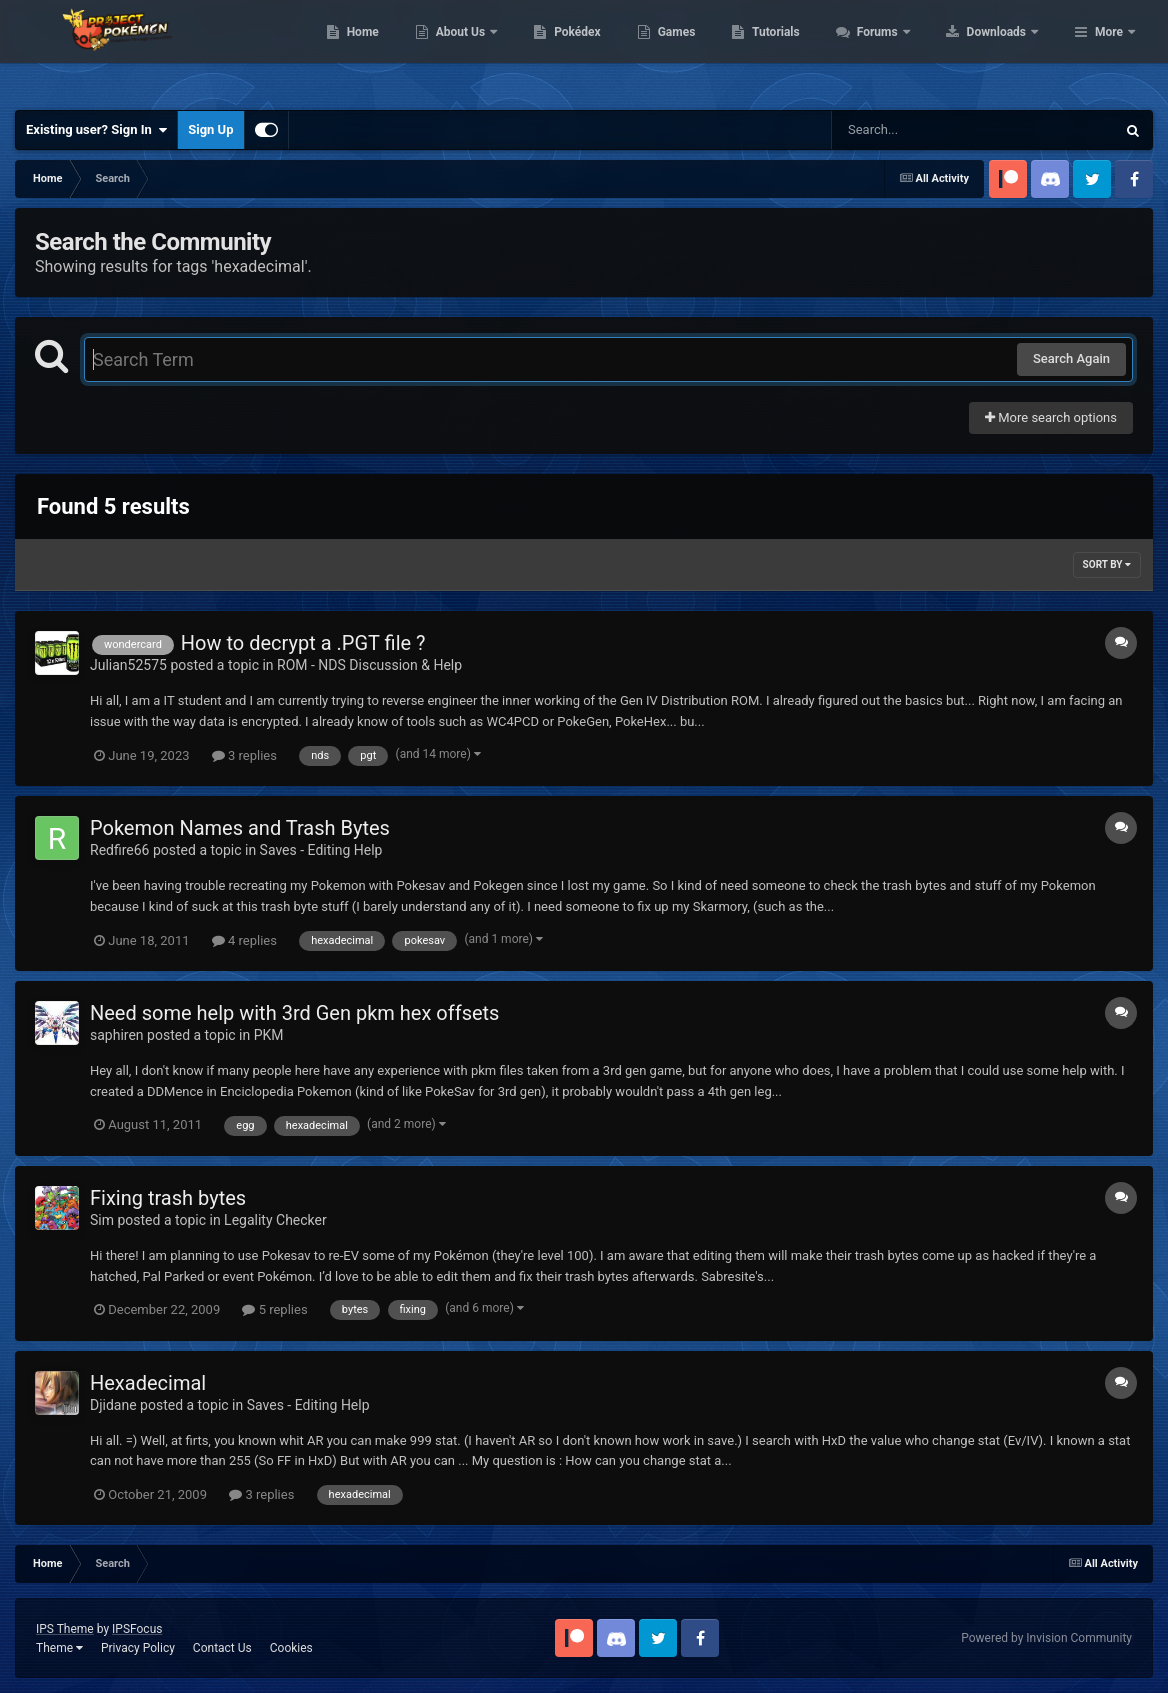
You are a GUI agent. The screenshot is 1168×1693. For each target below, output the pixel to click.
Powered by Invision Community (1046, 1638)
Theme (59, 1648)
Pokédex (705, 50)
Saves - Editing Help (321, 850)
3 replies (244, 755)
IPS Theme (65, 1629)
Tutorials (903, 50)
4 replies (244, 940)
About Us (588, 50)
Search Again (1071, 358)
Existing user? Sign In (96, 130)
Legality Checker (275, 1220)
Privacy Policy (138, 1648)
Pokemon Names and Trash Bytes (240, 828)
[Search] (923, 130)
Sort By (1107, 564)
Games (803, 50)
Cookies (291, 1648)
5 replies (274, 1309)
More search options (1051, 417)
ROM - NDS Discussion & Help (369, 665)
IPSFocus (137, 1629)
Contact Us (222, 1648)
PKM (269, 1035)
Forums (1005, 50)
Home (489, 50)
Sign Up (210, 129)
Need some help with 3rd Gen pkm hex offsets (294, 1013)
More (1109, 50)
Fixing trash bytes (168, 1198)
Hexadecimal (148, 1383)
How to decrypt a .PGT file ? (303, 643)
